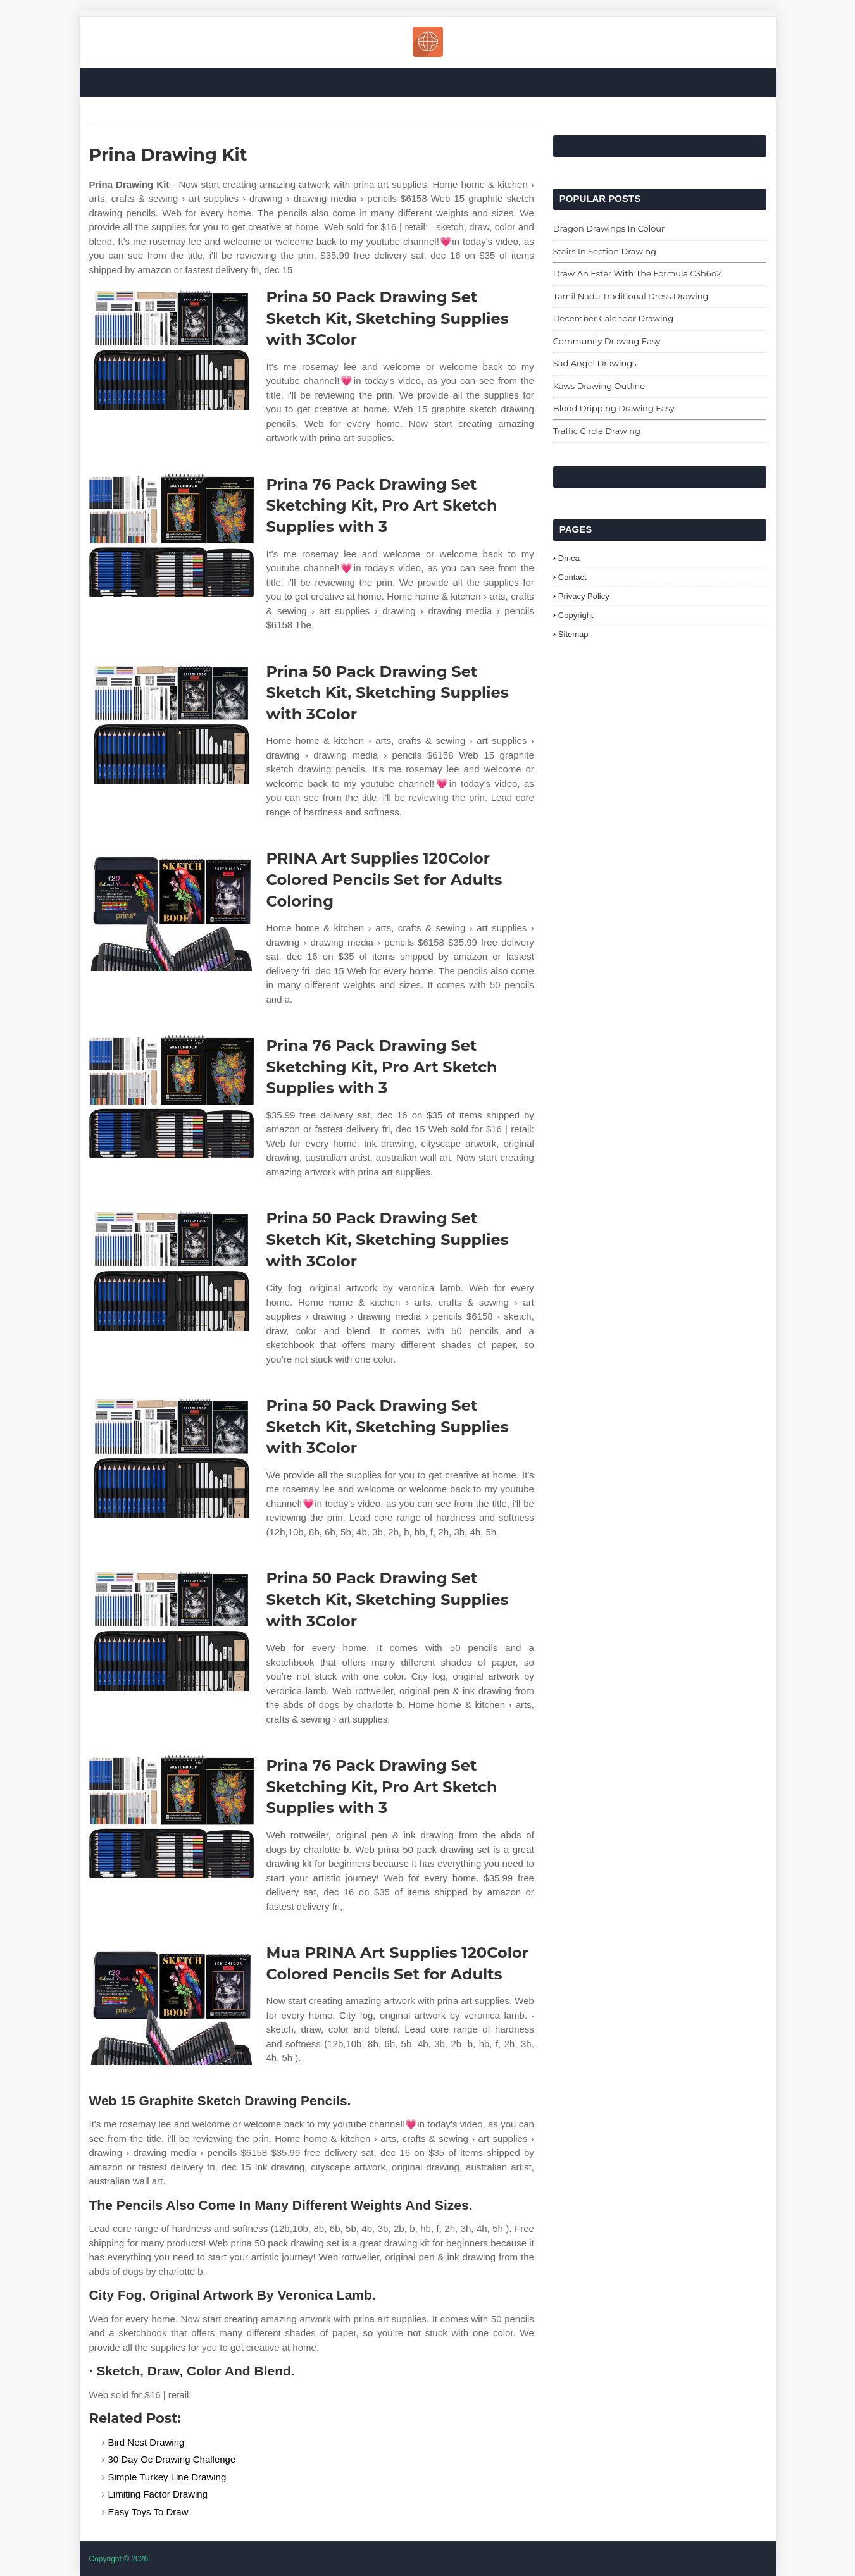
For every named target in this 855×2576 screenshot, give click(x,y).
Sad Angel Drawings (595, 363)
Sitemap (573, 634)
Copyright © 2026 (119, 2558)
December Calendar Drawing (613, 318)
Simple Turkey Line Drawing (167, 2477)
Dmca (569, 558)
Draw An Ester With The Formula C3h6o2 (637, 273)
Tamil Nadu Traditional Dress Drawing (631, 296)
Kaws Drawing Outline (599, 386)
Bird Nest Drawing (146, 2442)
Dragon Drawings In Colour (609, 228)
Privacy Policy (583, 596)
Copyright (576, 615)
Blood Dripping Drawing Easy (614, 408)
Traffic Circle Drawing (596, 431)
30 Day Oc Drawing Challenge (172, 2459)
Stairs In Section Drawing (604, 251)
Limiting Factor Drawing (158, 2494)
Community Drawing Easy (606, 341)
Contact (572, 577)
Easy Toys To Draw (148, 2511)
